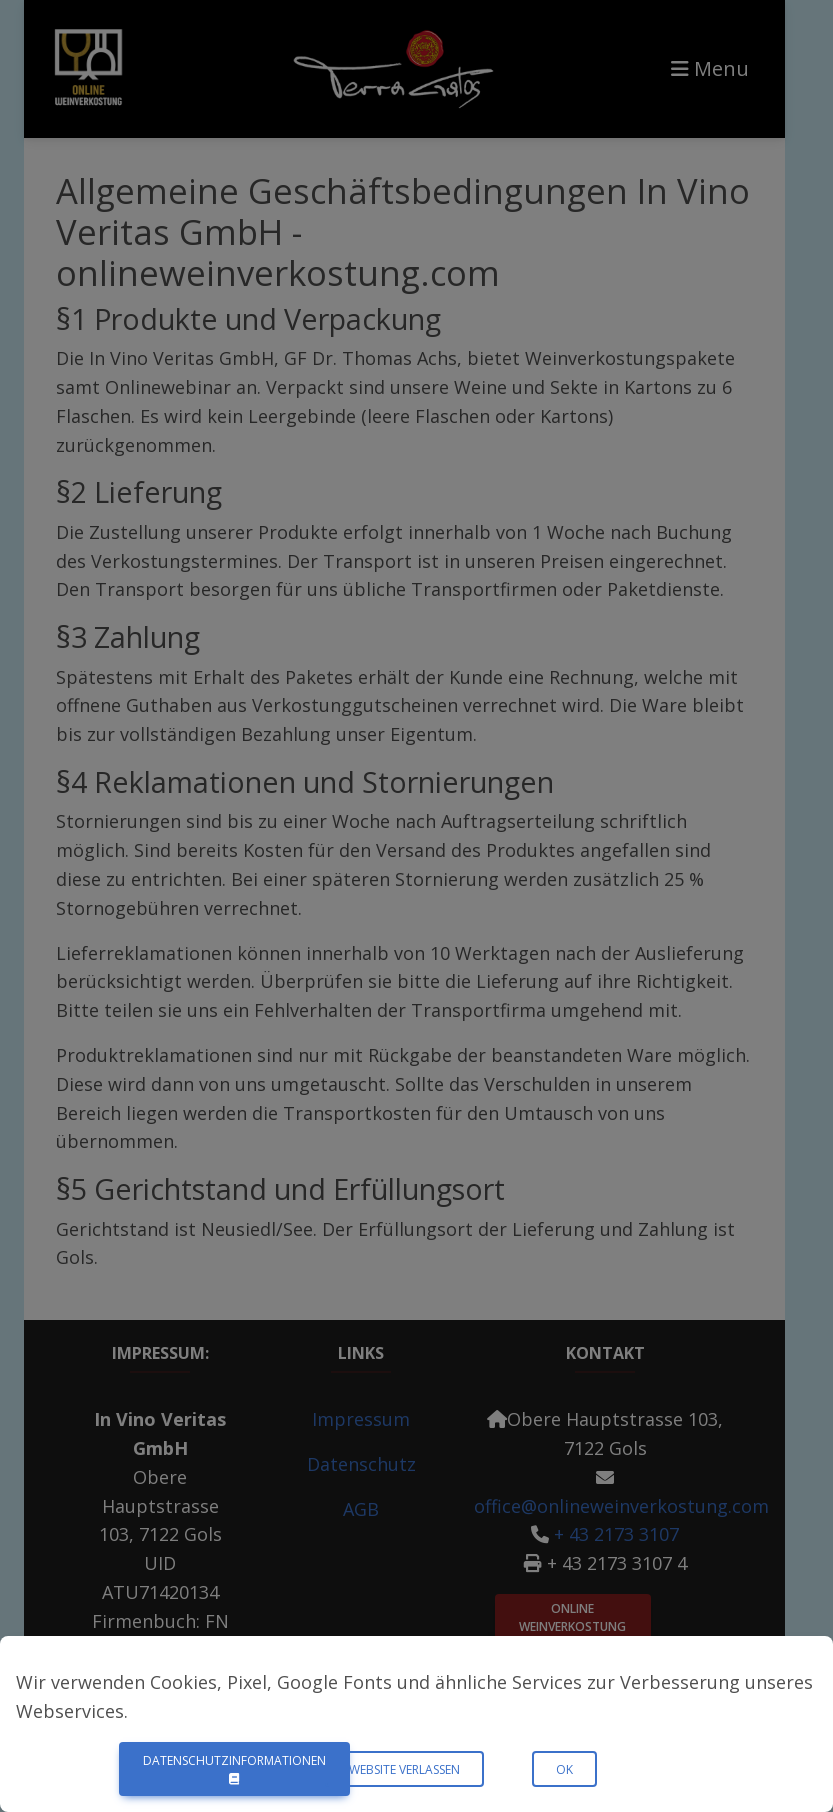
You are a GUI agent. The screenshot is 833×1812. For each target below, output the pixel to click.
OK (564, 1769)
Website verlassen (404, 1769)
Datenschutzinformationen (234, 1768)
